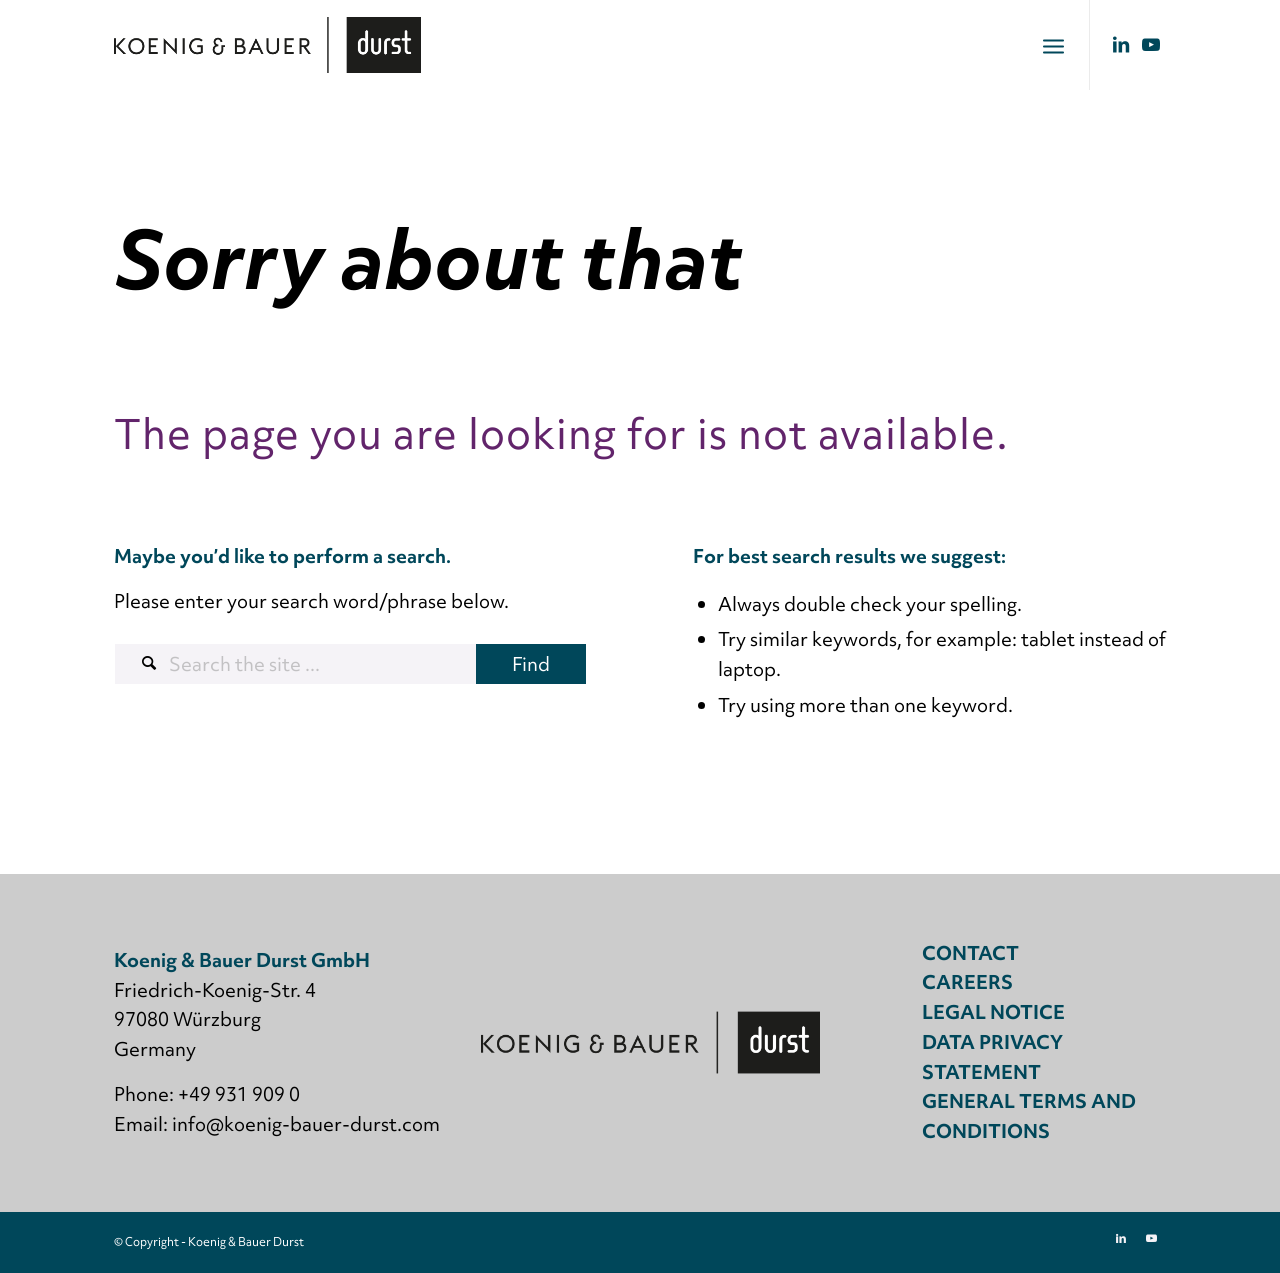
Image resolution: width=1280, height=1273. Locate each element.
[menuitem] (1053, 45)
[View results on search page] (531, 664)
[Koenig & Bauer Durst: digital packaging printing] (267, 45)
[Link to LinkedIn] (1121, 44)
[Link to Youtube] (1151, 44)
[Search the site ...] (350, 664)
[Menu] (1053, 45)
